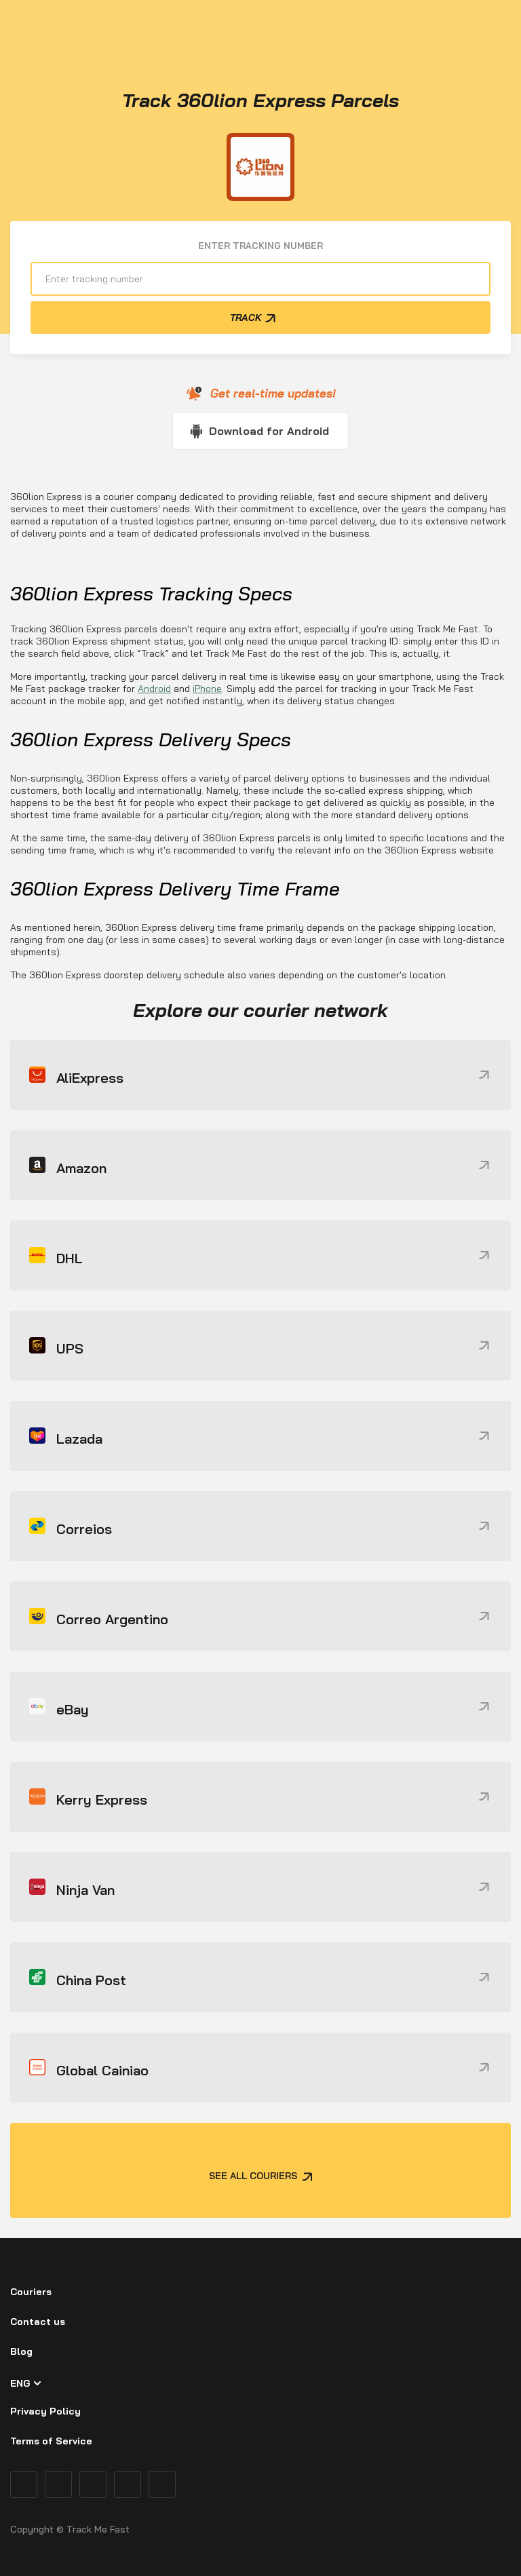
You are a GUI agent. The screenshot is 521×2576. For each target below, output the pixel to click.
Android (154, 689)
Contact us (37, 2321)
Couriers (31, 2292)
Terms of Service (51, 2441)
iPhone (207, 689)
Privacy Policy (45, 2411)
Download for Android (269, 431)
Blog (21, 2351)
